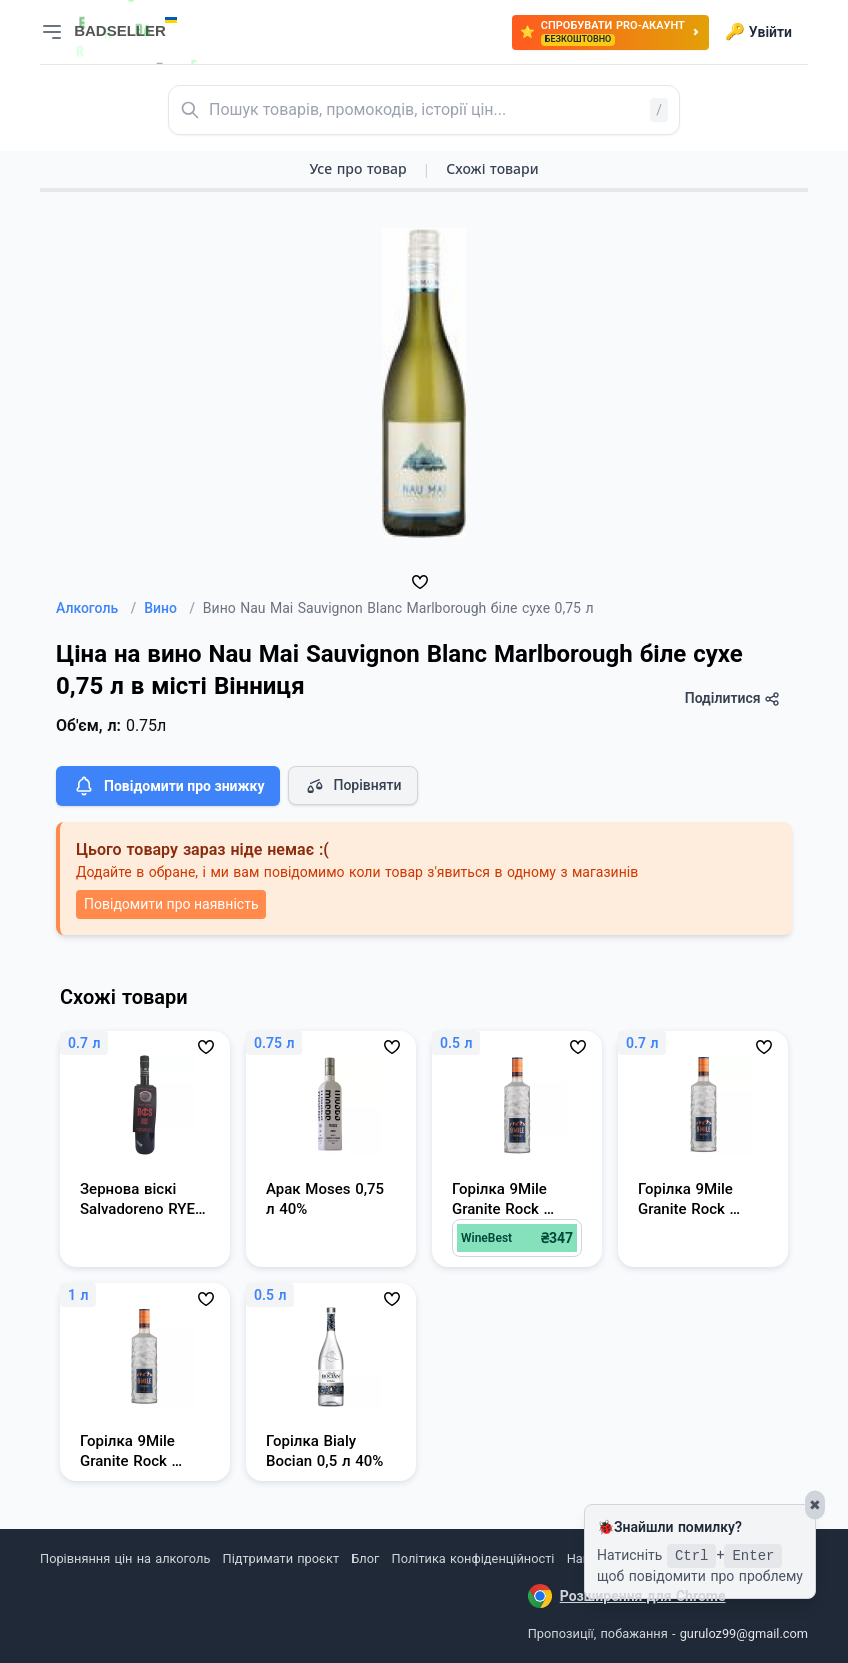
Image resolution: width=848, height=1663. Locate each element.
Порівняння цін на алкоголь (125, 1558)
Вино (169, 608)
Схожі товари (492, 168)
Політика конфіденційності (473, 1558)
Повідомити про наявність (171, 904)
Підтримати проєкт (281, 1558)
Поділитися (732, 698)
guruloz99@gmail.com (744, 1633)
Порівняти (353, 786)
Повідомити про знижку (168, 786)
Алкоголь (96, 608)
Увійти (758, 32)
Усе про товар (357, 168)
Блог (365, 1558)
